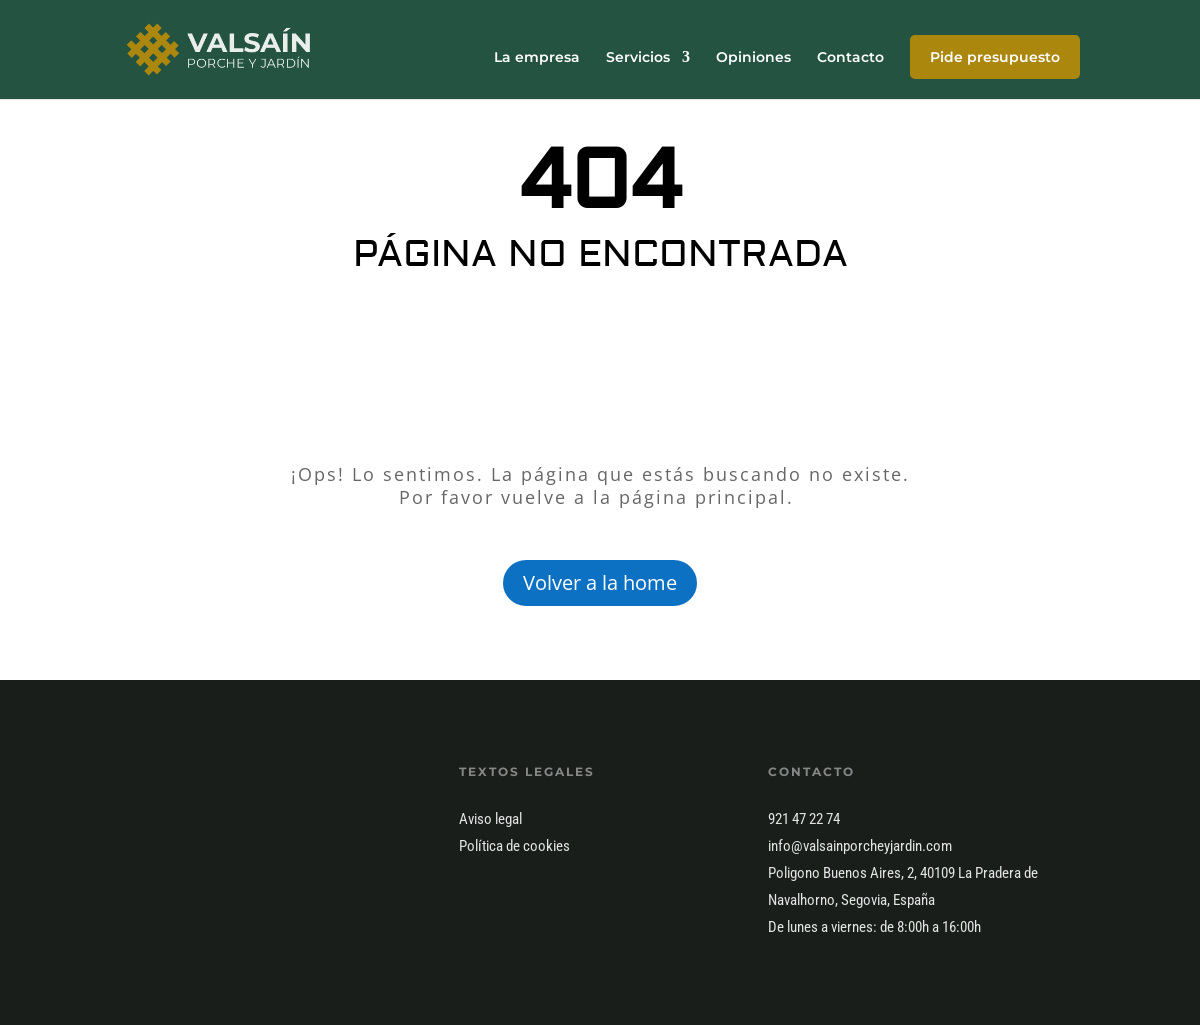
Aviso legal (490, 819)
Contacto (850, 58)
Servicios (638, 58)
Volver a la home (600, 582)
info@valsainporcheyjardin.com (860, 846)
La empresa (537, 58)
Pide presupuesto (995, 57)
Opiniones (753, 58)
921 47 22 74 (804, 819)
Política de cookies (514, 846)
